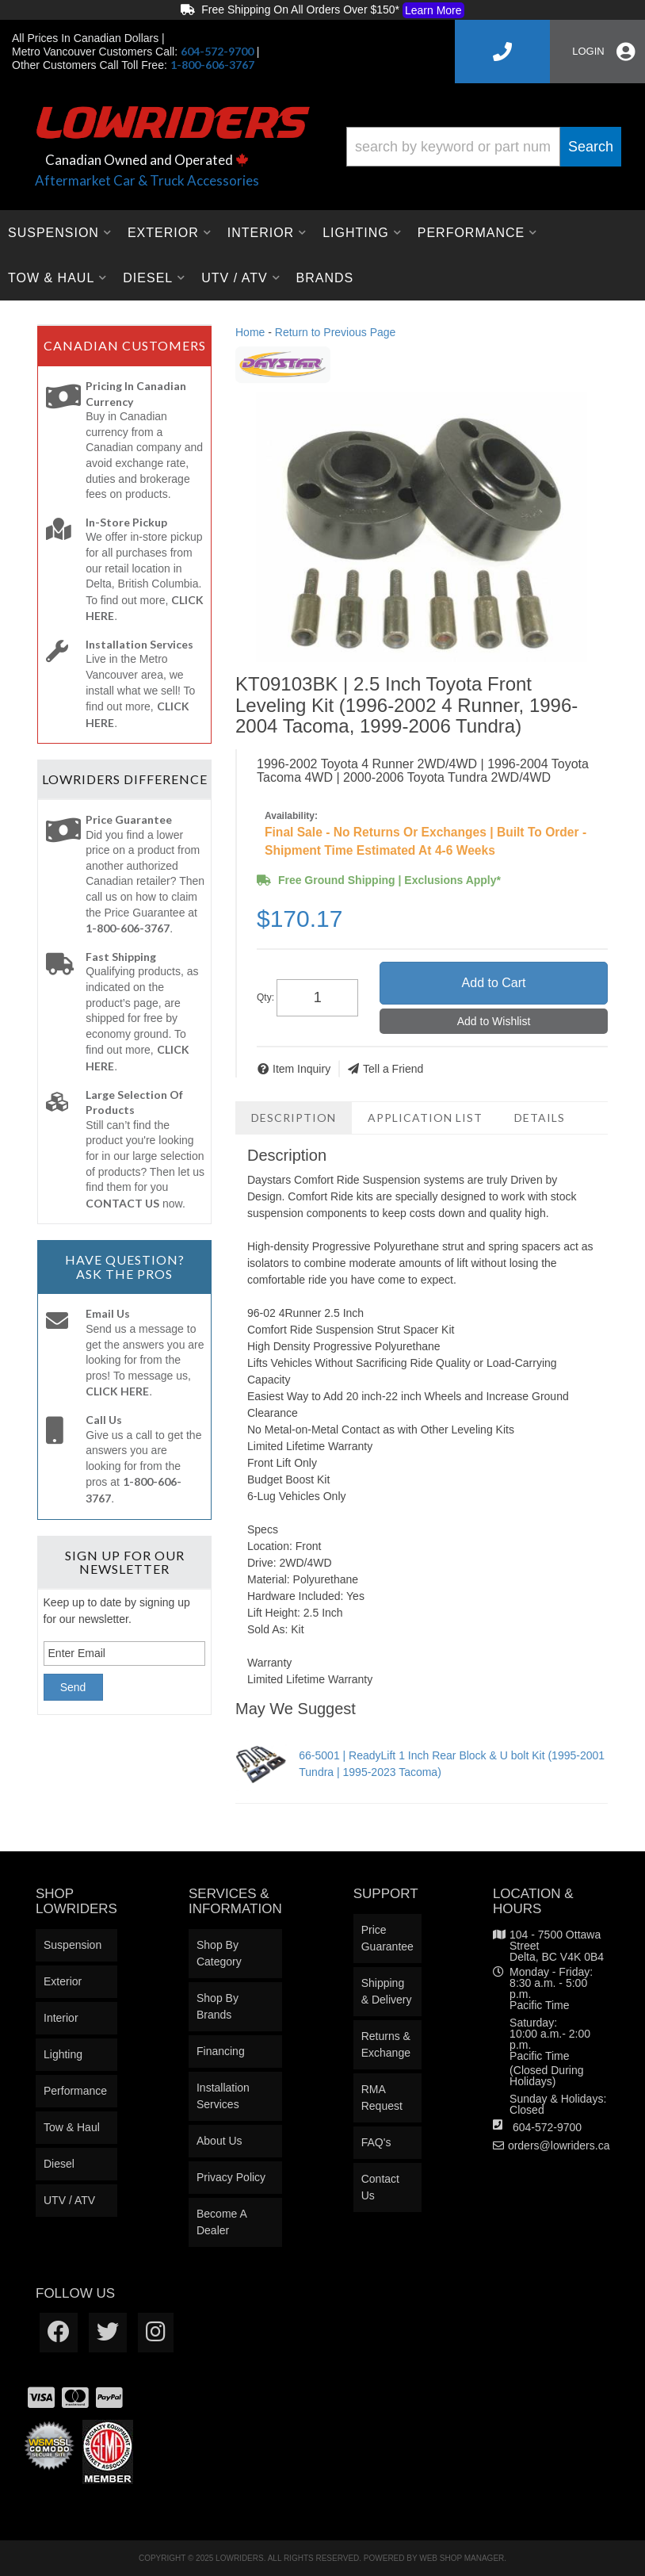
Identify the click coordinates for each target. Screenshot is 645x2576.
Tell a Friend (393, 1068)
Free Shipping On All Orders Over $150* (322, 10)
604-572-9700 (547, 2127)
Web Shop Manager (461, 2558)
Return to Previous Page (335, 332)
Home (250, 332)
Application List (425, 1117)
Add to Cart (494, 982)
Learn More (433, 10)
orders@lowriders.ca (559, 2145)
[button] (483, 147)
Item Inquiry (301, 1068)
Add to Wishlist (494, 1021)
